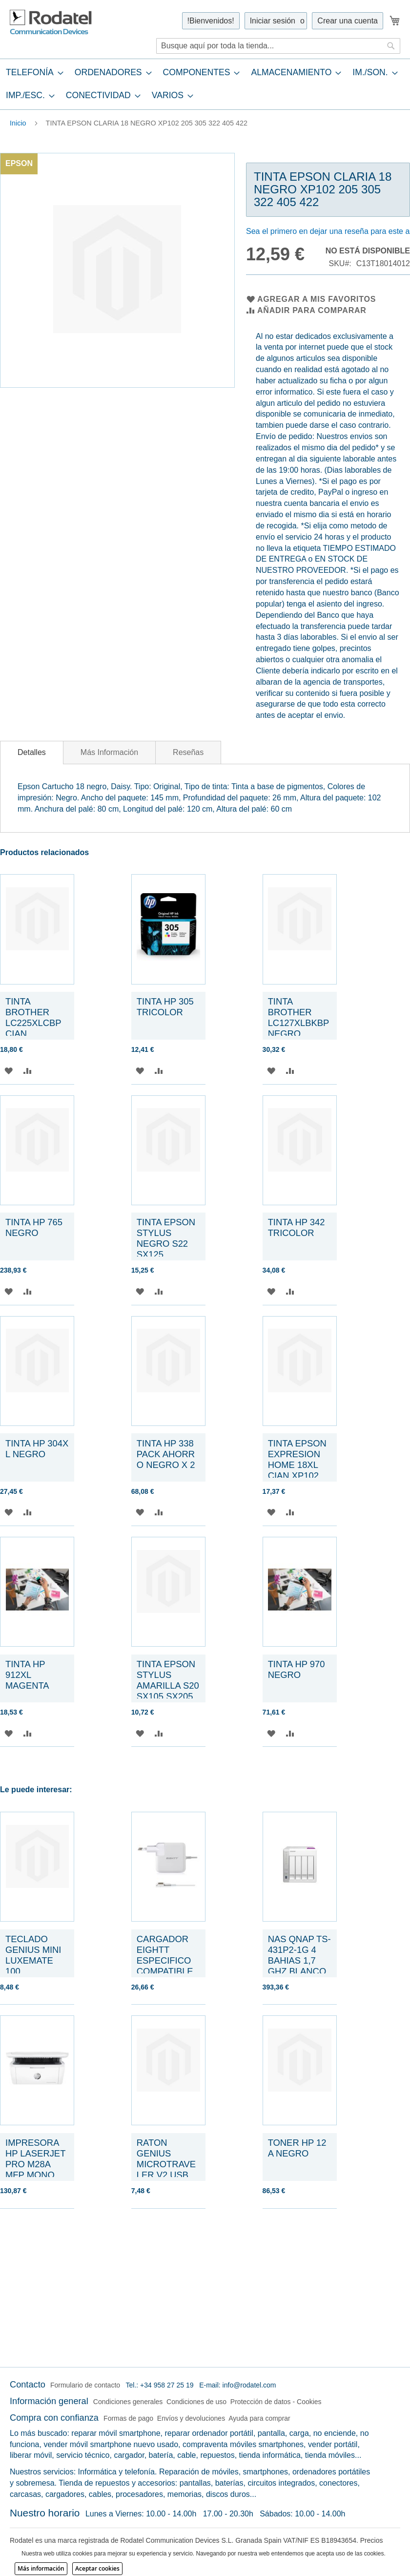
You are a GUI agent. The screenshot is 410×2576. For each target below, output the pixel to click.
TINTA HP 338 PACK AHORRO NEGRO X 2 (166, 1454)
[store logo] (51, 22)
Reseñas (188, 752)
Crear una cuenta (347, 21)
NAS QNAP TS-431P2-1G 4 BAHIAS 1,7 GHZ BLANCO (299, 1955)
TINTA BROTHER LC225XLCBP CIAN (33, 1017)
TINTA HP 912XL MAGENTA (27, 1675)
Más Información (109, 752)
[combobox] (278, 46)
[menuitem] (31, 72)
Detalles (32, 752)
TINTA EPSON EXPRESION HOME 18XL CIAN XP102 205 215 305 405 (297, 1470)
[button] (8, 1070)
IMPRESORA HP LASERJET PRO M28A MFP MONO (35, 2158)
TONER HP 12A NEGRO (297, 2147)
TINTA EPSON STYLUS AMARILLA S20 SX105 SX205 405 (168, 1685)
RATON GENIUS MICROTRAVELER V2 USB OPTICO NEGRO (166, 2169)
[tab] (205, 84)
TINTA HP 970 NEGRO (296, 1669)
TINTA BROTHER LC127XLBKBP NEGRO (298, 1017)
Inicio (18, 123)
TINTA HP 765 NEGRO (35, 1227)
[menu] (205, 84)
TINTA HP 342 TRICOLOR (298, 1227)
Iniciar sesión (272, 21)
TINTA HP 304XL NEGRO (36, 1448)
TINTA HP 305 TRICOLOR (165, 1006)
